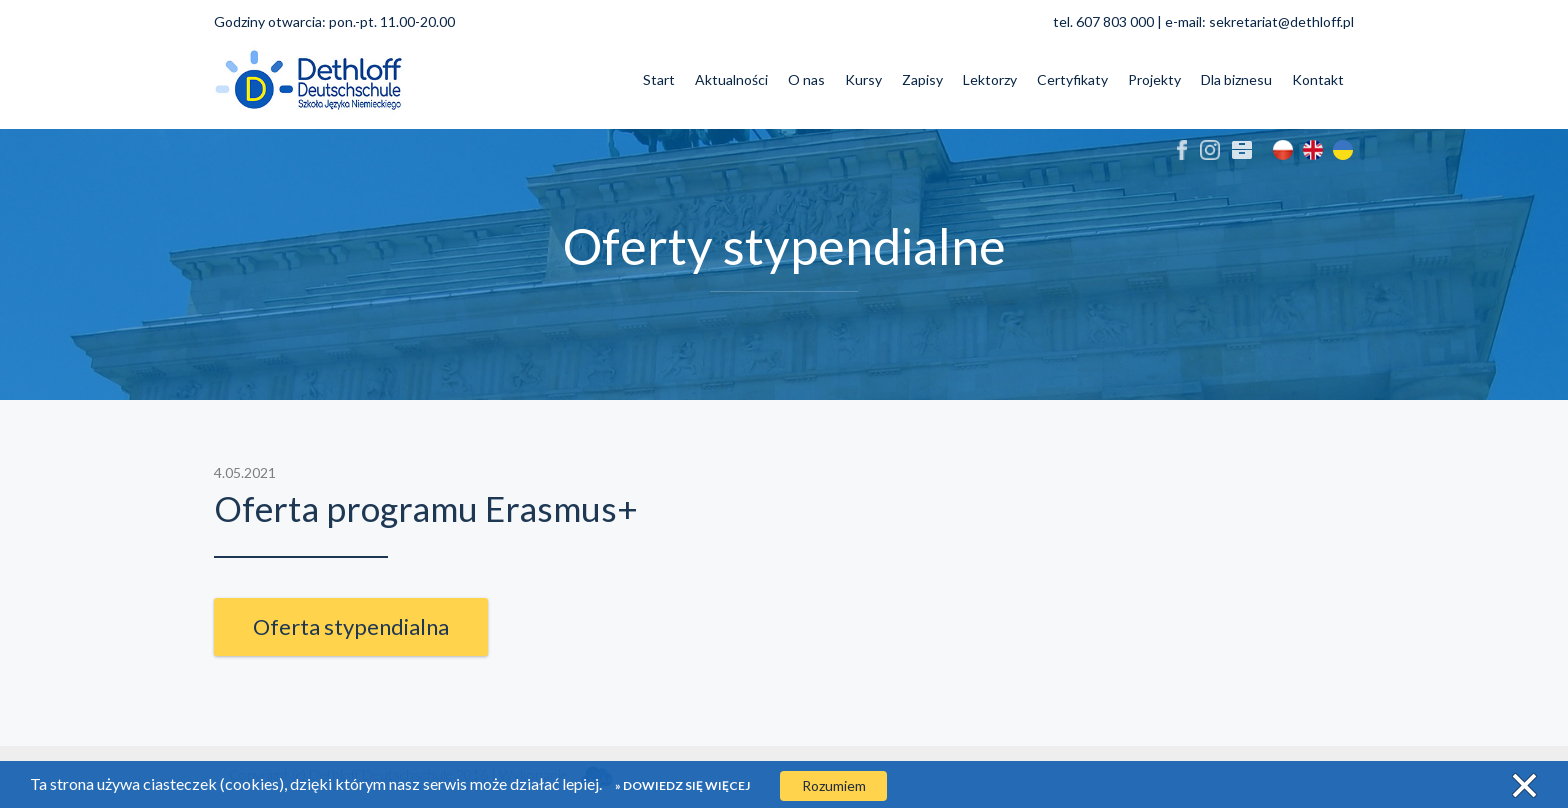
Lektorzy (990, 79)
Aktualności (731, 79)
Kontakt (1318, 79)
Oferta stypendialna (351, 626)
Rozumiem (834, 785)
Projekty (1154, 79)
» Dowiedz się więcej (682, 785)
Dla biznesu (1236, 79)
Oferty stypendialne (784, 246)
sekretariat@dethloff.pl (1281, 21)
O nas (806, 79)
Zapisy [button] (922, 79)
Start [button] (659, 79)
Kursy (863, 79)
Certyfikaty (1072, 79)
